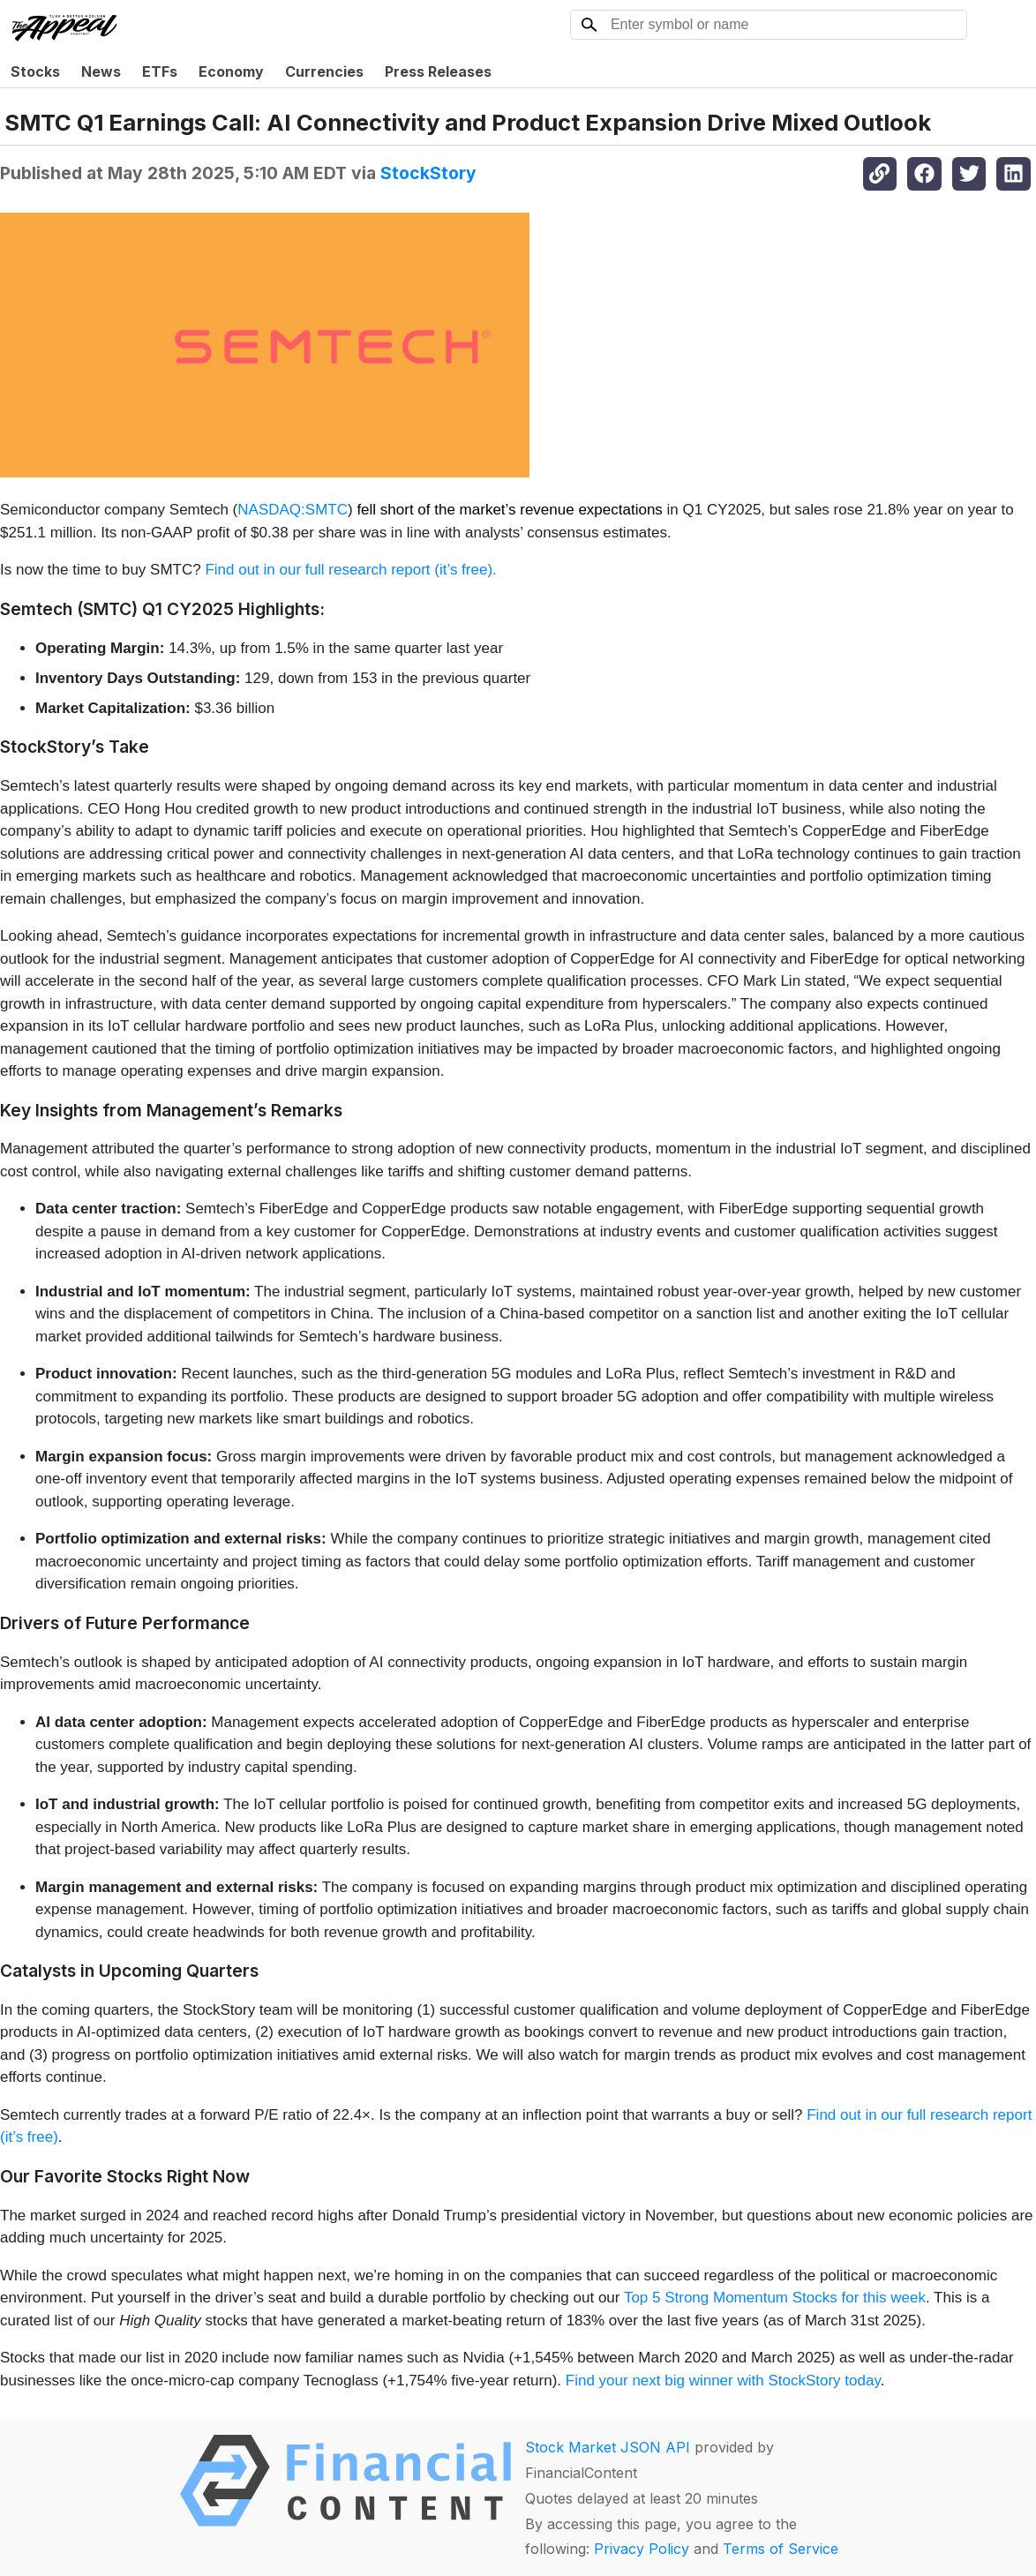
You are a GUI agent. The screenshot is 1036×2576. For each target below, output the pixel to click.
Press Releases (438, 71)
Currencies (324, 71)
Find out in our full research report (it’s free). (350, 569)
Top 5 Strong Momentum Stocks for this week (775, 2297)
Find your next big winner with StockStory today (723, 2380)
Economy (231, 71)
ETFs (159, 71)
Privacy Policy (641, 2548)
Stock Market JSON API (607, 2447)
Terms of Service (780, 2548)
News (101, 71)
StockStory (428, 173)
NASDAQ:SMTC (292, 509)
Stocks (35, 71)
